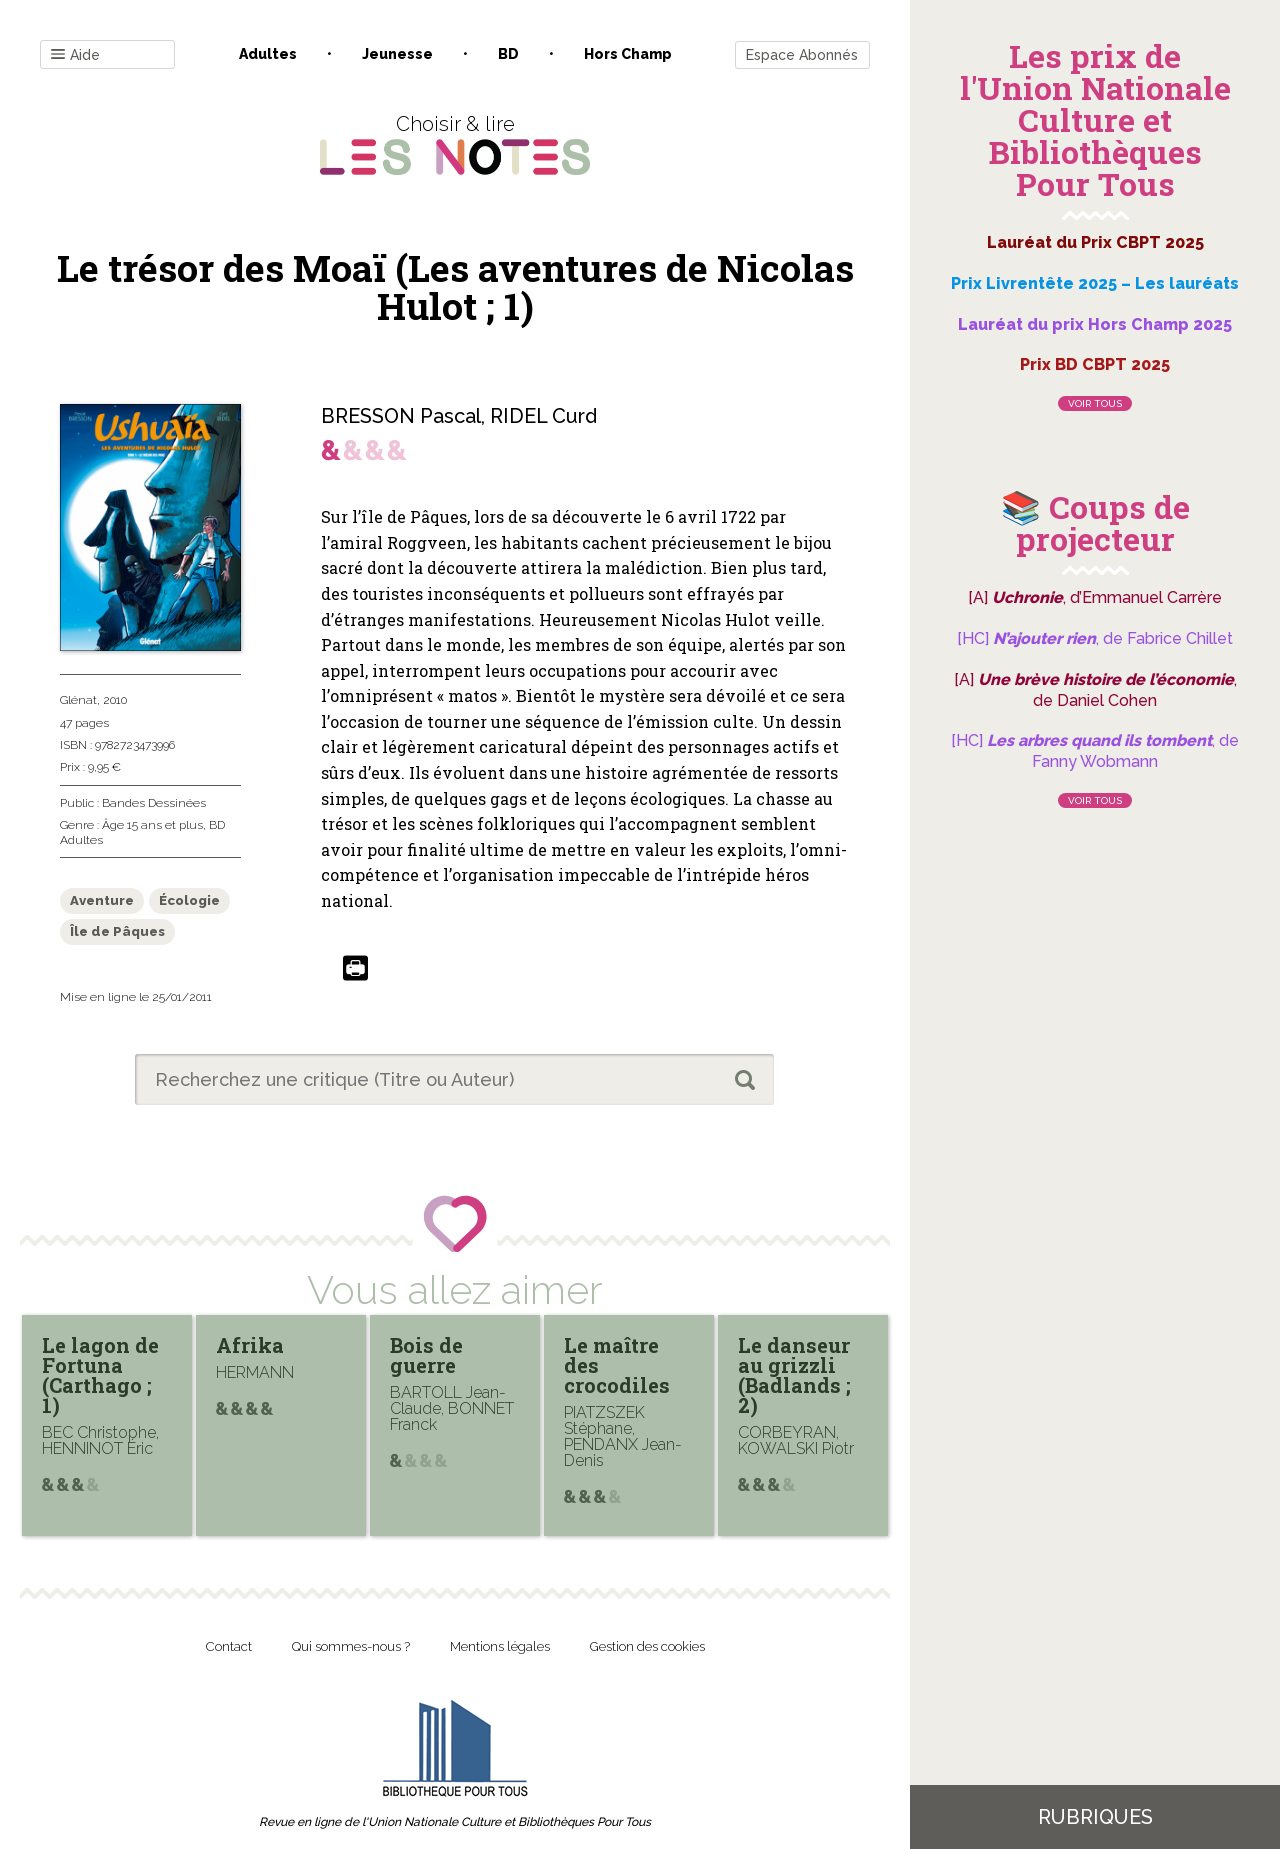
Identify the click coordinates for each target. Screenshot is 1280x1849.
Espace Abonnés (802, 55)
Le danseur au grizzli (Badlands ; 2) (794, 1375)
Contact (229, 1646)
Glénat (78, 700)
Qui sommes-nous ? (351, 1646)
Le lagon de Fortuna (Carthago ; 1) (100, 1375)
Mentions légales (500, 1646)
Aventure (102, 900)
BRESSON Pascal (401, 416)
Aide (75, 55)
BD (508, 54)
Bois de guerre (426, 1355)
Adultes (268, 54)
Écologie (189, 900)
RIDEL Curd (543, 416)
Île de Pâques (117, 931)
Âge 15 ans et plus (152, 825)
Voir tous (1095, 403)
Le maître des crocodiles (617, 1365)
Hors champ (628, 54)
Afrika (250, 1345)
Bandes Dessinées (154, 803)
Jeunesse (397, 54)
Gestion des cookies (647, 1646)
